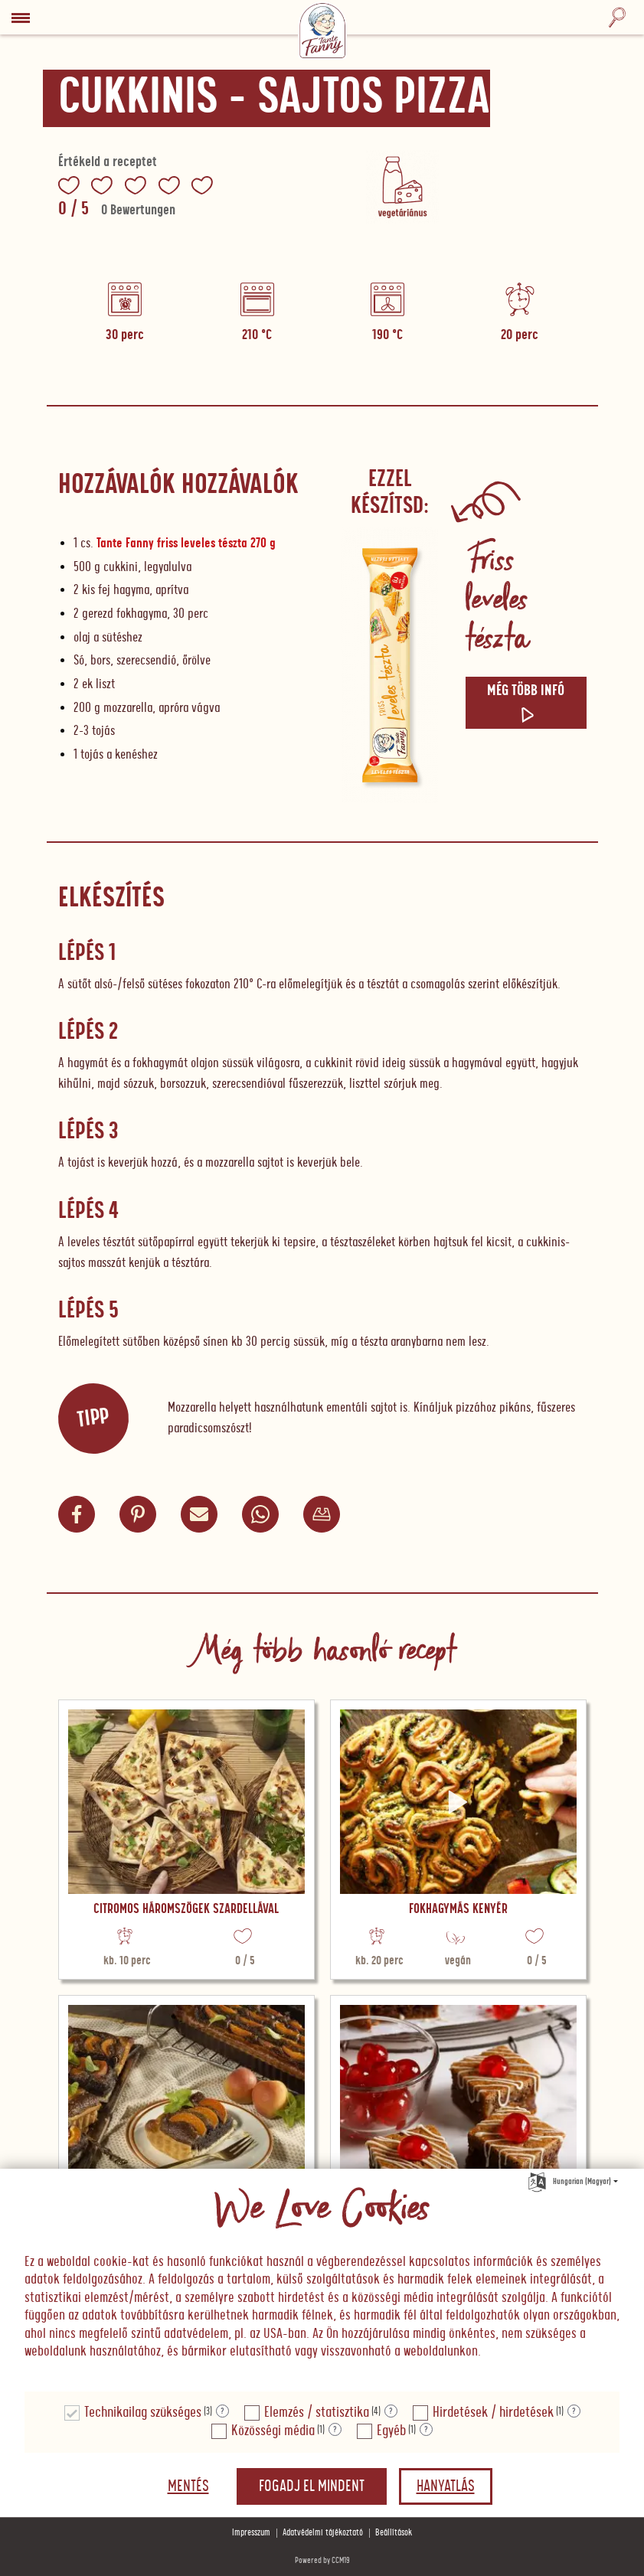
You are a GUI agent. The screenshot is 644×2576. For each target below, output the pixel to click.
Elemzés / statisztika (316, 2412)
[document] (322, 2281)
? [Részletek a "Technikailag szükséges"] (222, 2411)
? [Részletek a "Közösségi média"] (335, 2429)
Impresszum (251, 2532)
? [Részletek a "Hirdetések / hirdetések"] (574, 2411)
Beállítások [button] (393, 2532)
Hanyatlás (446, 2486)
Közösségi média (273, 2431)
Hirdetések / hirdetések (493, 2412)
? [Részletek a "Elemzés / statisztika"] (391, 2411)
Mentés (188, 2486)
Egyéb (391, 2431)
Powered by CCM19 (322, 2560)
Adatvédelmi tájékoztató (323, 2532)
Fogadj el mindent (311, 2486)
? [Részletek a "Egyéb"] (426, 2429)
